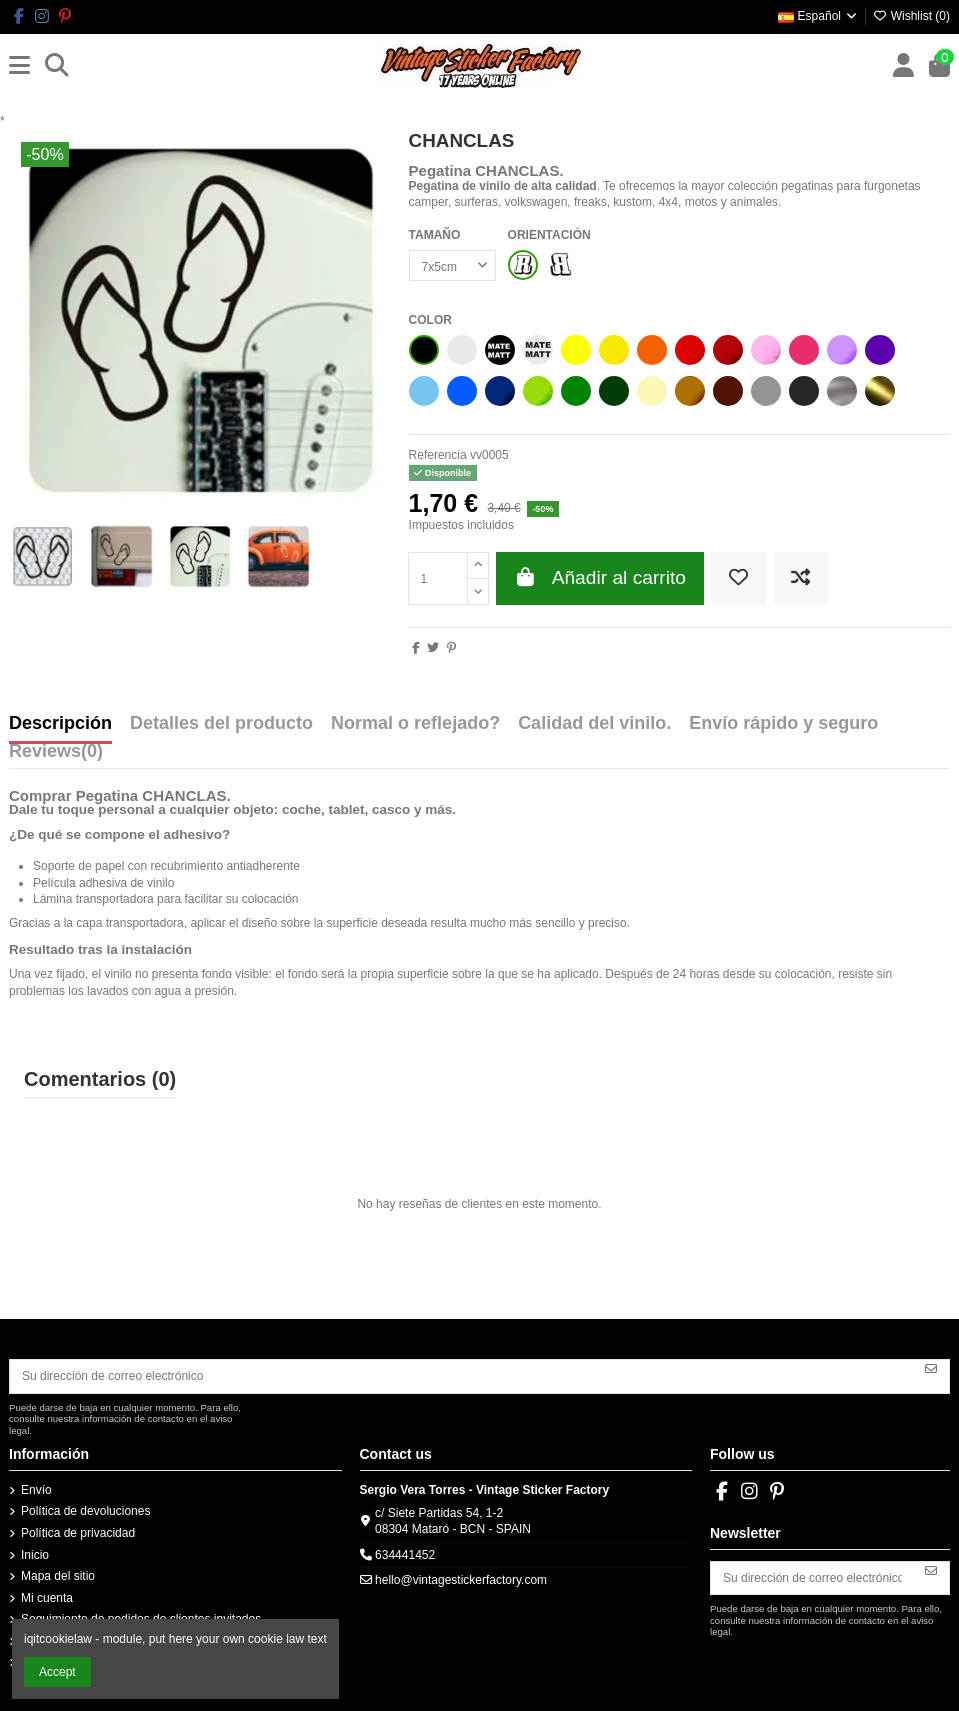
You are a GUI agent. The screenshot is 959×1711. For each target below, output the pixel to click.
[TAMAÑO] (452, 266)
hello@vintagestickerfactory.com (461, 1580)
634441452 (405, 1555)
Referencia (438, 455)
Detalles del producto (221, 724)
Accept (57, 1672)
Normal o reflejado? (415, 724)
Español (818, 16)
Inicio (35, 1555)
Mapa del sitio (58, 1576)
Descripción (60, 724)
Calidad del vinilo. (594, 724)
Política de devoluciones (85, 1511)
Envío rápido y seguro (783, 724)
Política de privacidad (78, 1533)
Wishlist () (911, 16)
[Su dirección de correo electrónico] (462, 1376)
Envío (36, 1490)
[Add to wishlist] (738, 578)
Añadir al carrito (600, 577)
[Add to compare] (800, 578)
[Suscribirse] (931, 1369)
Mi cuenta (47, 1598)
